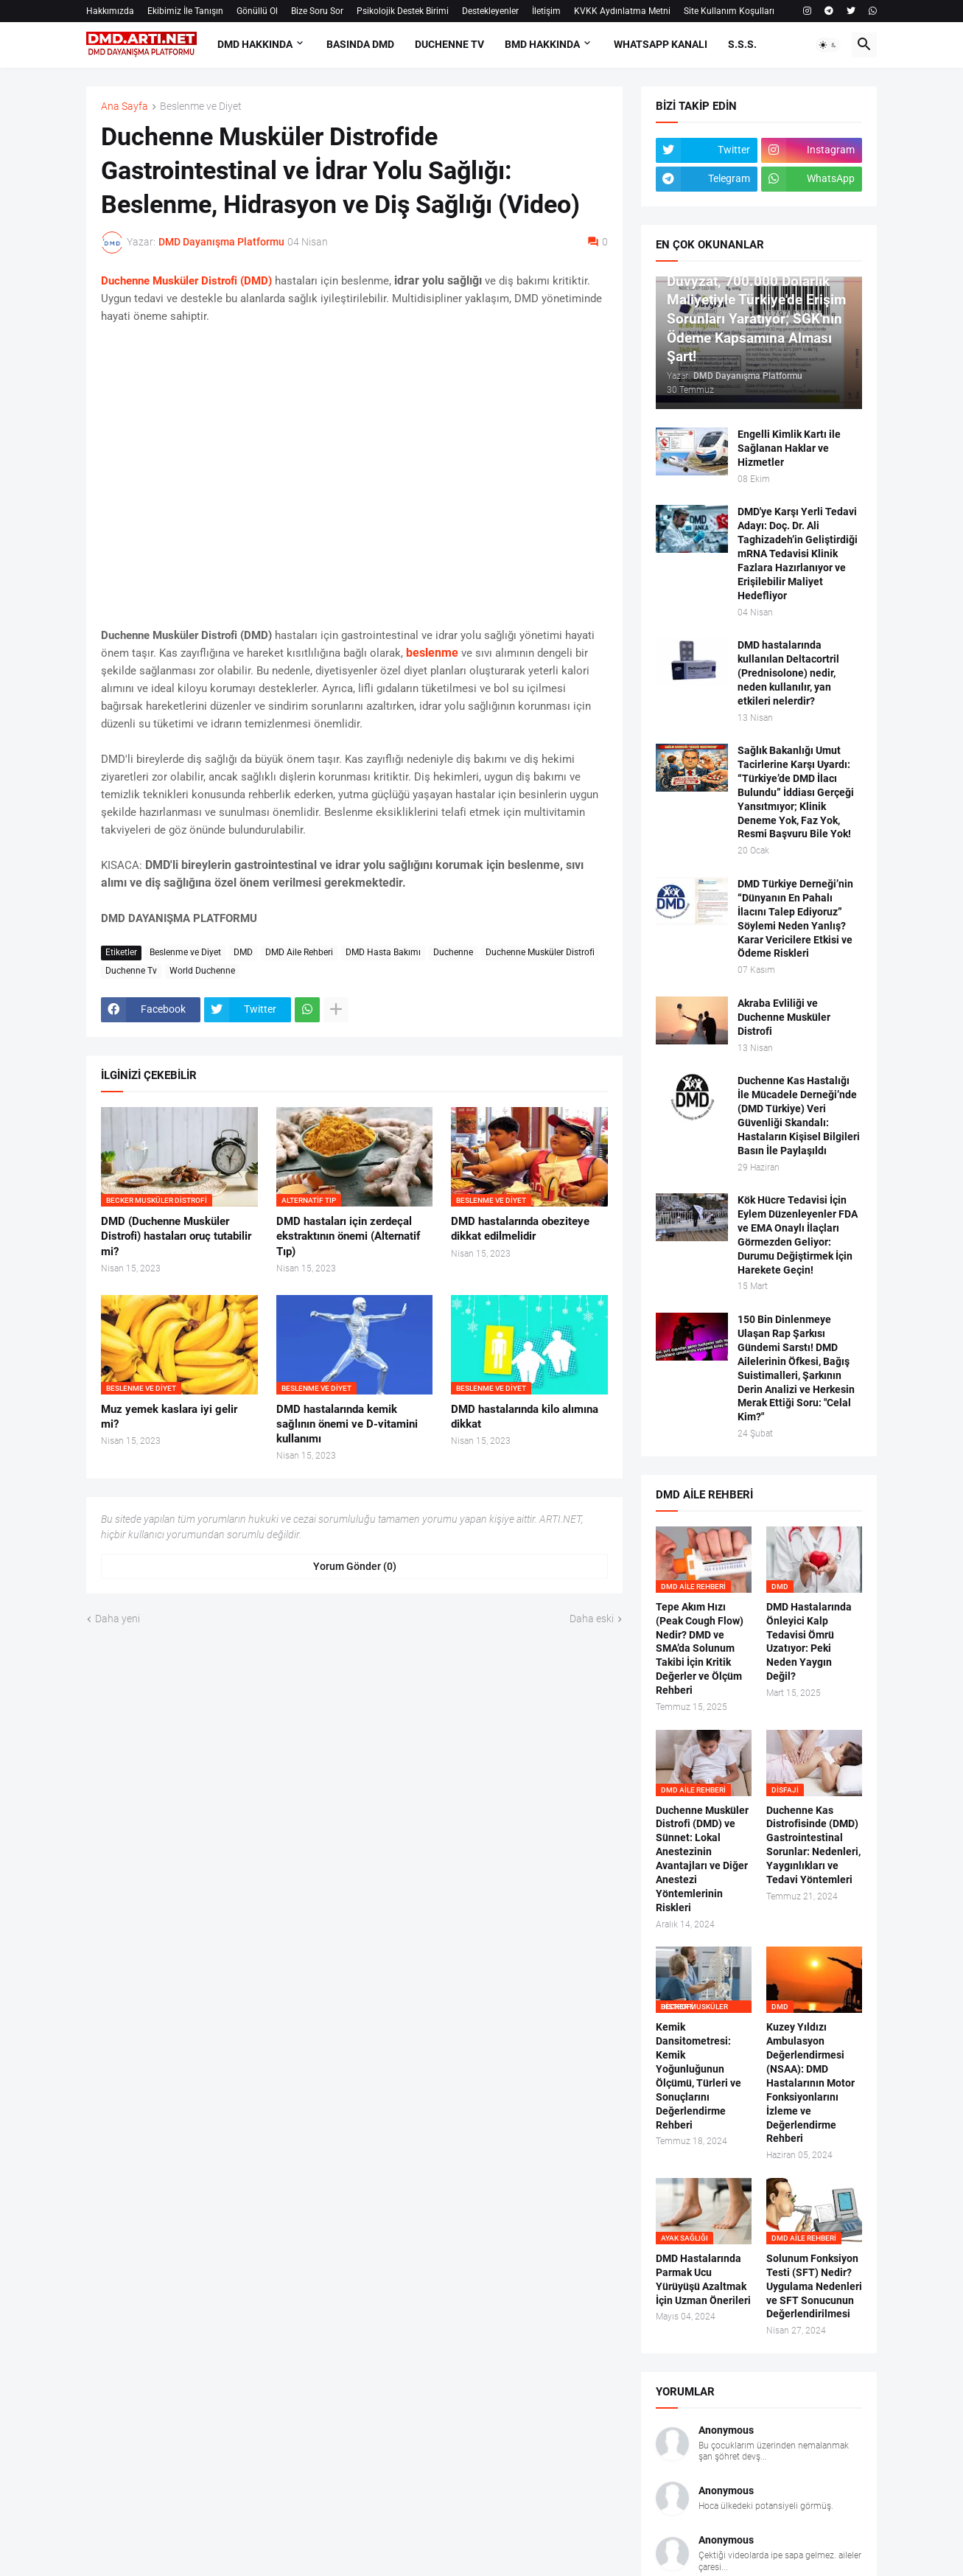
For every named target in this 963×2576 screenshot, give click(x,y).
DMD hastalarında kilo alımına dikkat (524, 1417)
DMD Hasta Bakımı (383, 952)
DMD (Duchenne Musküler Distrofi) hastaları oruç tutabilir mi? (176, 1236)
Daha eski (592, 1618)
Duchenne (453, 952)
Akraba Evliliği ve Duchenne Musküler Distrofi (784, 1017)
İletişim (546, 11)
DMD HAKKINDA (255, 44)
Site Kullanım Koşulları (729, 11)
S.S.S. (742, 44)
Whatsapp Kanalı (660, 44)
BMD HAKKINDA (542, 44)
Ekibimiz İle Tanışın (185, 11)
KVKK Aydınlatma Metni (622, 11)
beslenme (432, 653)
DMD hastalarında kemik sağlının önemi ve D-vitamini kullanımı (347, 1424)
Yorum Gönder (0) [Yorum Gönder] (354, 1566)
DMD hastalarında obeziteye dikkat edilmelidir (520, 1229)
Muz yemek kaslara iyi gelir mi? (169, 1417)
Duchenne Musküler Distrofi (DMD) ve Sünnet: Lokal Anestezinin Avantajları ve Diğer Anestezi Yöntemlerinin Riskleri (702, 1858)
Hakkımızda (110, 11)
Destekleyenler (490, 11)
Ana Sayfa (124, 106)
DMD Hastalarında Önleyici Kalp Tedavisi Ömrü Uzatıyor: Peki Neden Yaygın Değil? (809, 1641)
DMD (243, 952)
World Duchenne (202, 971)
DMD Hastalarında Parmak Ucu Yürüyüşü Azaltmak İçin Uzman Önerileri (703, 2279)
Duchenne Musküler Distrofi (540, 952)
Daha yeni (117, 1618)
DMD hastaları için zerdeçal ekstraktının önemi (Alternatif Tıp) (348, 1236)
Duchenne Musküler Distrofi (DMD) (186, 280)
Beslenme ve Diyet (201, 106)
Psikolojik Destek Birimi (403, 11)
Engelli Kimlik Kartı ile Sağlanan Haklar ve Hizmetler (789, 448)
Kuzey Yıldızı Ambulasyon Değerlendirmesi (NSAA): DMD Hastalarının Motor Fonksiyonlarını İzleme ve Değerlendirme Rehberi (810, 2082)
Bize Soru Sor (317, 11)
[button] (828, 45)
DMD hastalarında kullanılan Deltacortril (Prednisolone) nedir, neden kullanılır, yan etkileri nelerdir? (788, 673)
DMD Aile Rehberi (299, 952)
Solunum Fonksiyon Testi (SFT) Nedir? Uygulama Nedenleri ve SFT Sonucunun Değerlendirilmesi (814, 2286)
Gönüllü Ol (257, 11)
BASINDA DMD (360, 44)
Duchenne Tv (131, 971)
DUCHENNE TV (449, 44)
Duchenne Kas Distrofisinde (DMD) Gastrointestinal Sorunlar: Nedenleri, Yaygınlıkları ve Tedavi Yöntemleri (813, 1844)
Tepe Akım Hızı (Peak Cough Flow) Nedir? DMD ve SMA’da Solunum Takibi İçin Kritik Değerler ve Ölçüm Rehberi (699, 1648)
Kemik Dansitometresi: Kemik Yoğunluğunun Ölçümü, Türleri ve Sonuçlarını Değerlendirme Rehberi (698, 2075)
